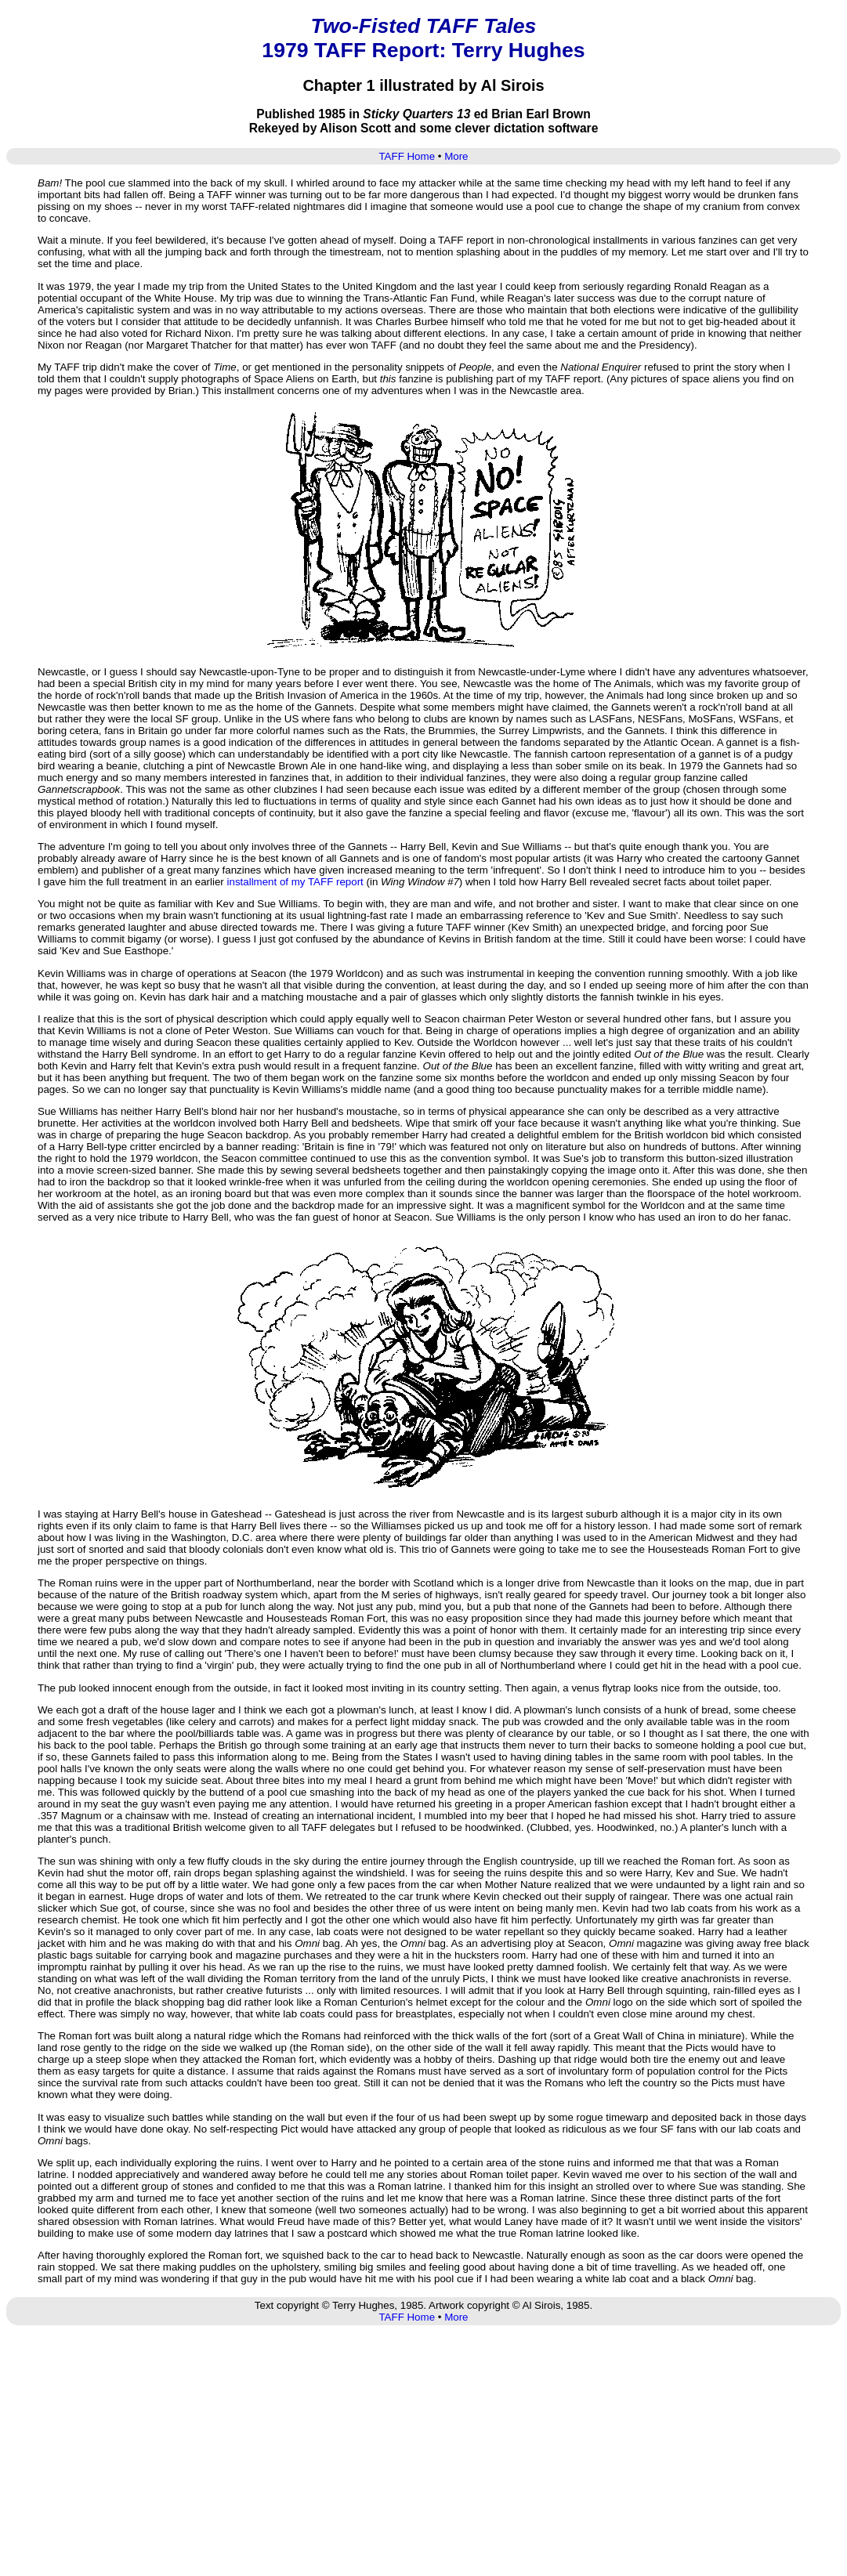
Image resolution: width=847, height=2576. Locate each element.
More (456, 156)
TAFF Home (406, 156)
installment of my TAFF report (295, 882)
